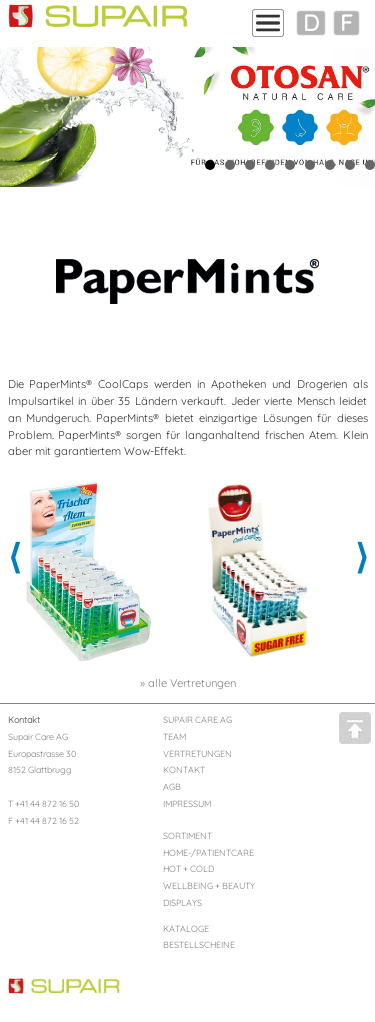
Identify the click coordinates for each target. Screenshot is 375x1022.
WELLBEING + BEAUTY (209, 885)
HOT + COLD (188, 868)
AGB (172, 786)
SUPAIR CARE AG (197, 719)
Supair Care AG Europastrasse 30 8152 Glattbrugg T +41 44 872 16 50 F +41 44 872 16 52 (43, 770)
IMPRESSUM (187, 803)
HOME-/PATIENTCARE (208, 852)
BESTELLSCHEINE (199, 944)
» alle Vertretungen (188, 683)
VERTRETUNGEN (197, 753)
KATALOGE (186, 928)
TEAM (174, 736)
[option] (94, 571)
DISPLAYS (182, 902)
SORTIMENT (187, 835)
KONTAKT (184, 769)
